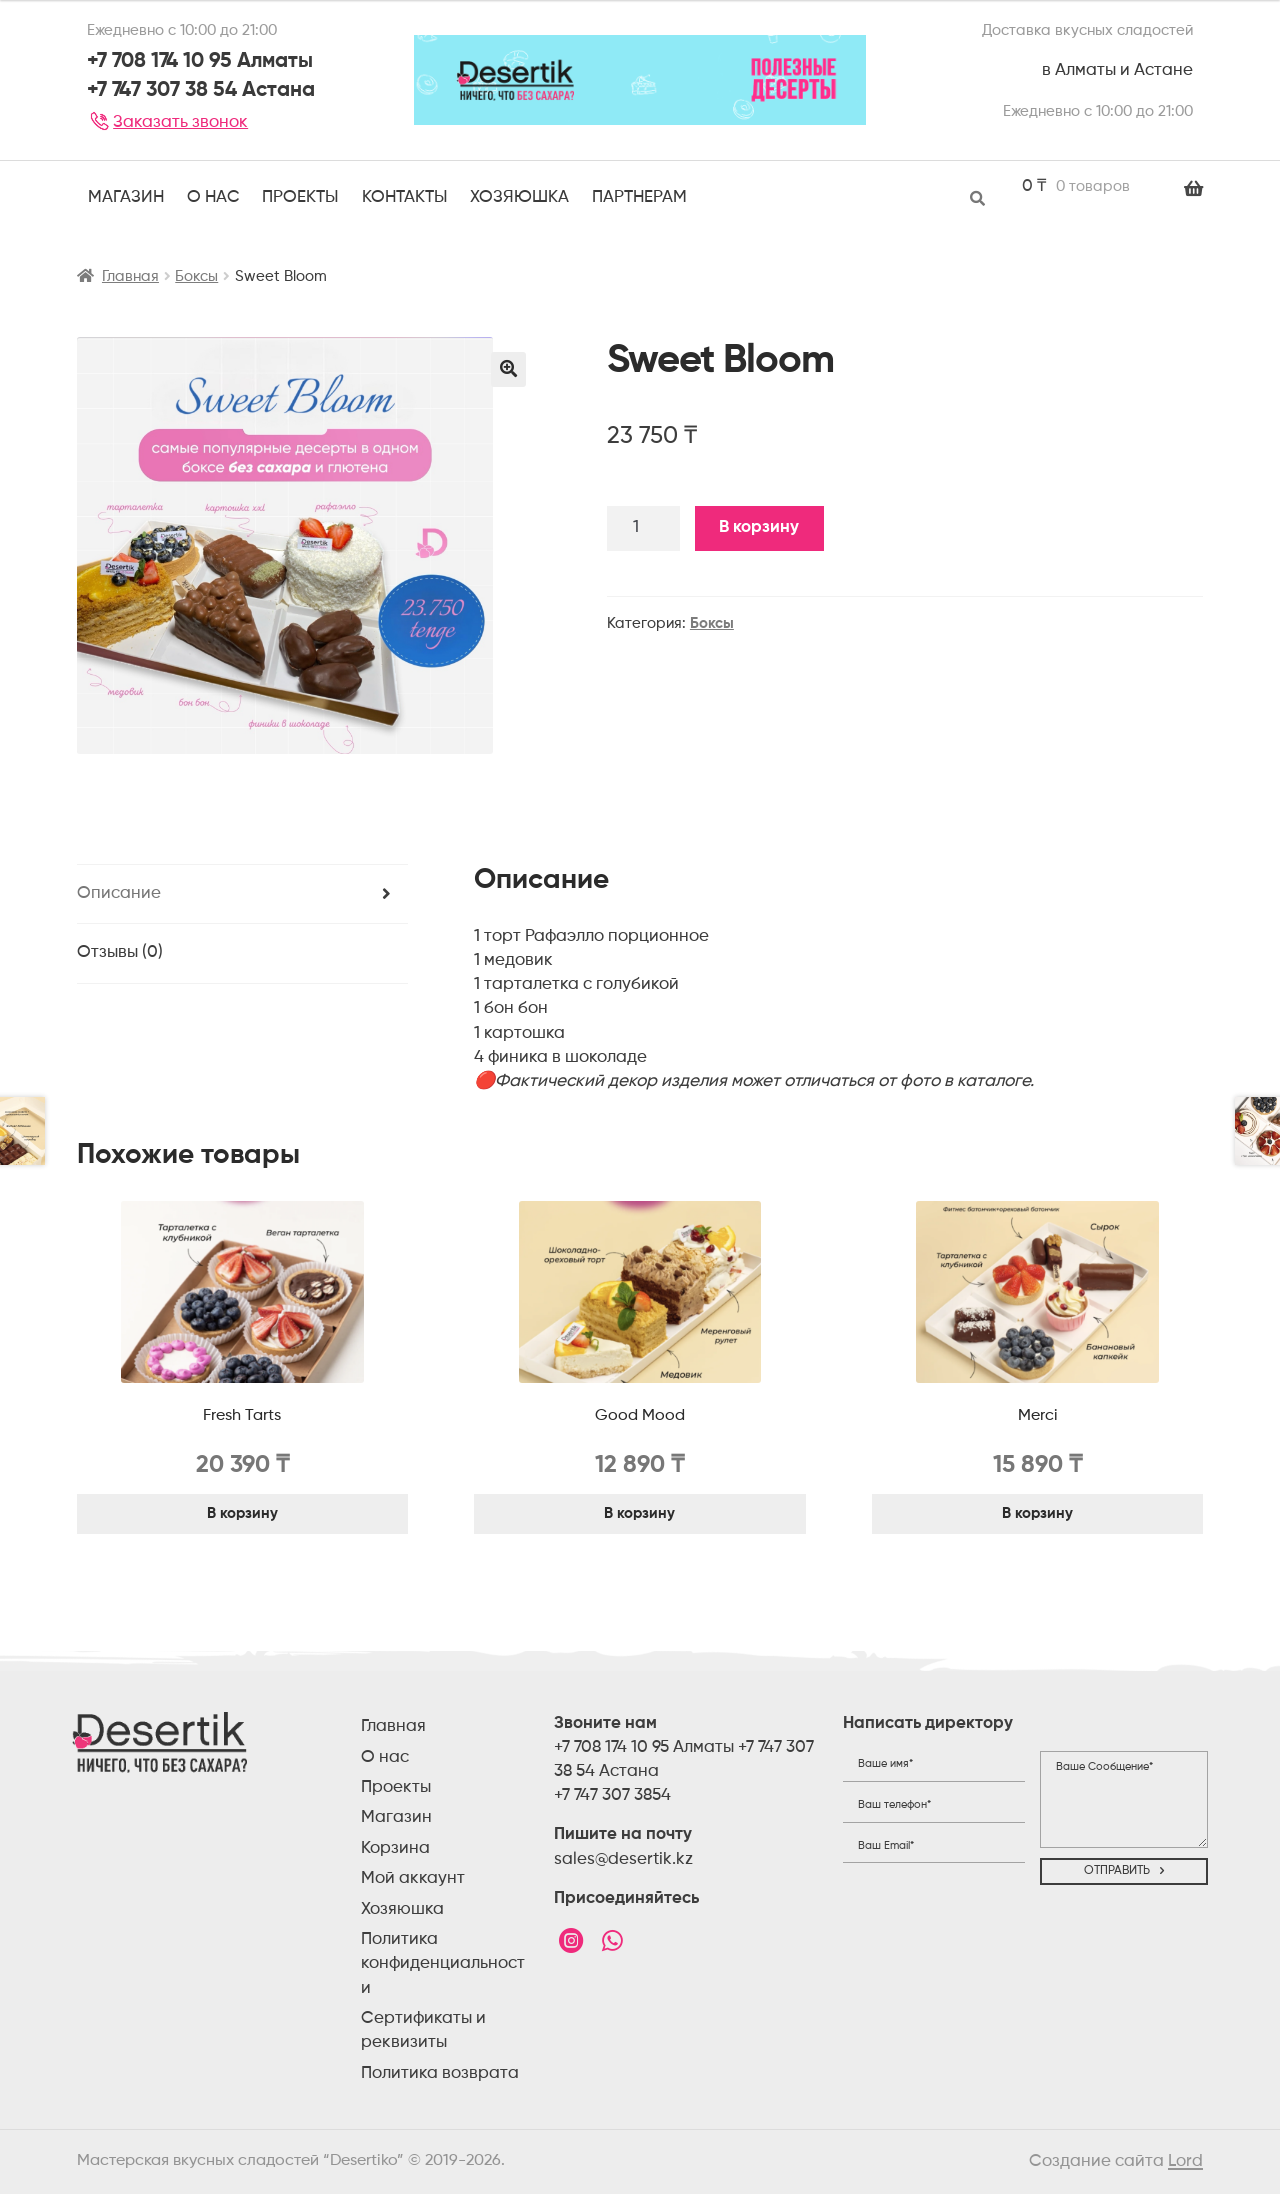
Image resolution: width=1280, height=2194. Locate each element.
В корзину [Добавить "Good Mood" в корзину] (639, 1513)
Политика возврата (440, 2073)
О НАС (213, 197)
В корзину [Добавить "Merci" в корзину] (1037, 1513)
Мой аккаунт (413, 1878)
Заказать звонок (167, 122)
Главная (130, 276)
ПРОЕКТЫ (300, 197)
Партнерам (639, 197)
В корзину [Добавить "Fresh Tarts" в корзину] (242, 1513)
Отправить (1117, 1871)
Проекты (396, 1787)
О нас (385, 1757)
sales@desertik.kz (623, 1859)
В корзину (759, 527)
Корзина (395, 1848)
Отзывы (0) (120, 952)
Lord (1185, 2161)
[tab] (242, 895)
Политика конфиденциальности (443, 1963)
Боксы (196, 276)
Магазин (126, 197)
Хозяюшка (519, 197)
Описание (119, 893)
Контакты (405, 197)
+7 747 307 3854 (612, 1795)
